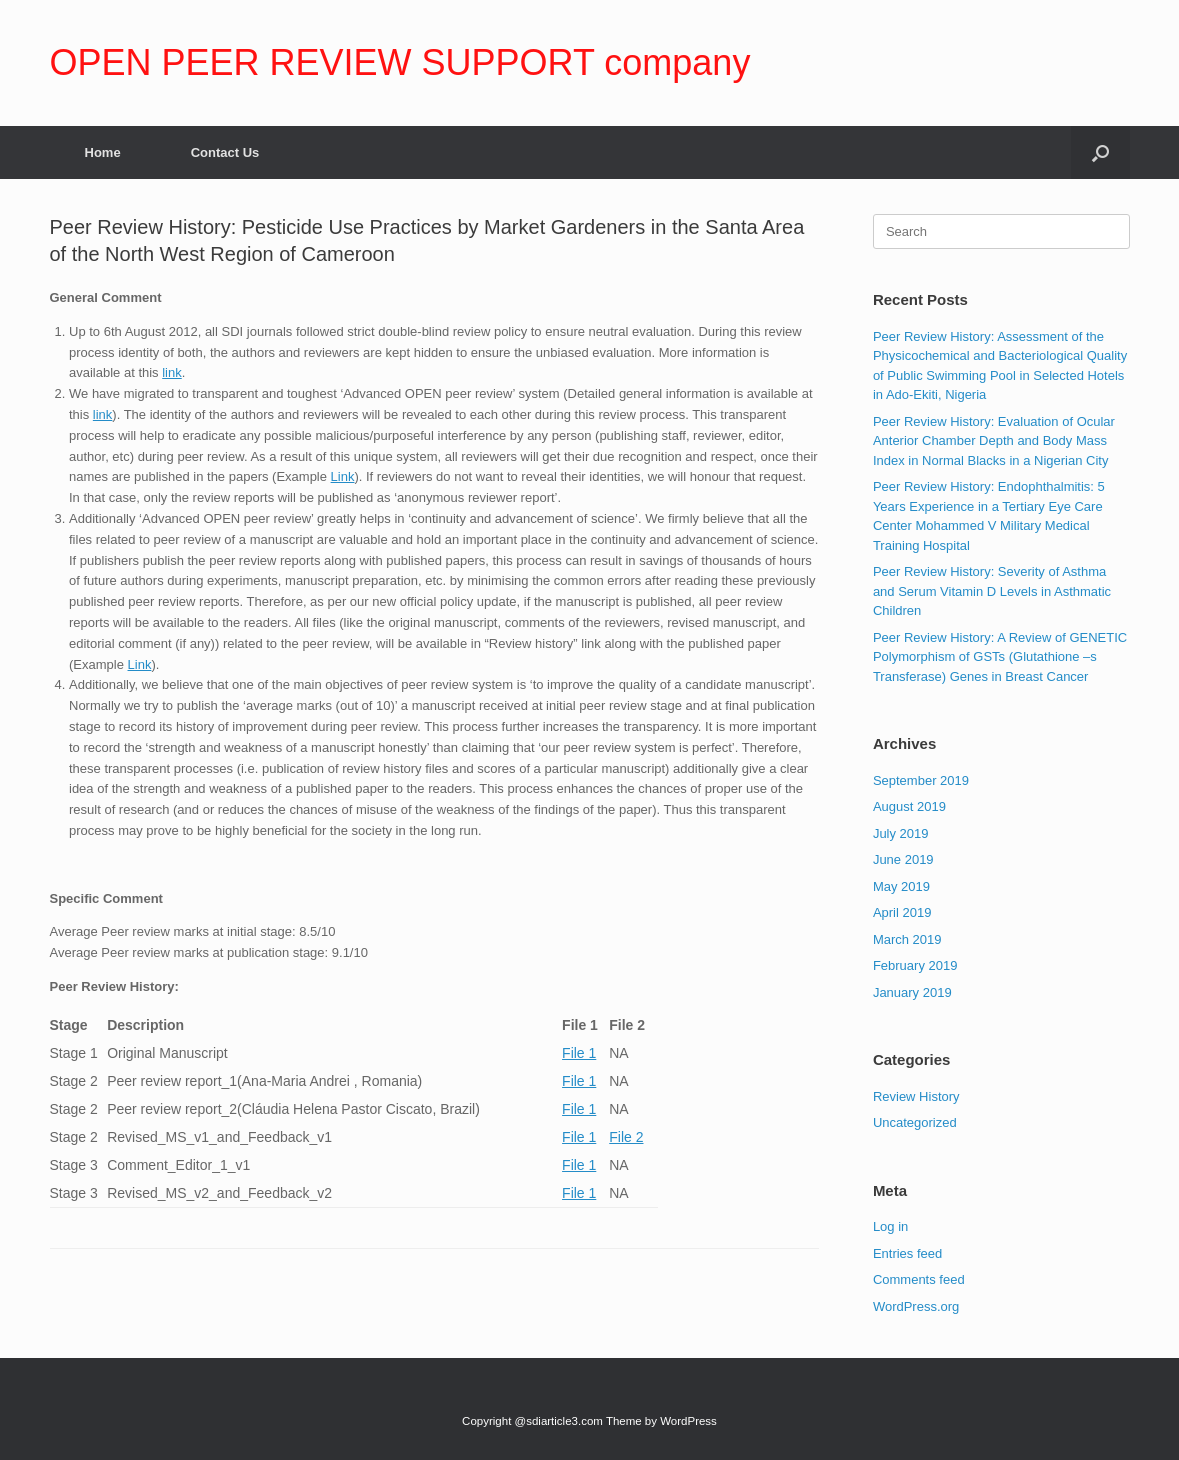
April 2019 (902, 912)
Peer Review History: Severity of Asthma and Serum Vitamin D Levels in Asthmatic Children (992, 591)
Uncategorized (915, 1122)
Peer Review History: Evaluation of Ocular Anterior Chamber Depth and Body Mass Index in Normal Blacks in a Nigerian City (994, 441)
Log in (890, 1226)
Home (103, 152)
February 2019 (915, 965)
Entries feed (907, 1253)
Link (343, 476)
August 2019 (909, 806)
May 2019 (901, 886)
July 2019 (901, 833)
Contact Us (225, 152)
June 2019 (903, 859)
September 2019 (921, 780)
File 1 (579, 1053)
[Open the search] (1100, 152)
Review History (916, 1096)
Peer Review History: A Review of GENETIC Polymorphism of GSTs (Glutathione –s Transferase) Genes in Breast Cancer (1000, 657)
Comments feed (919, 1279)
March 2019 (907, 939)
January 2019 (912, 992)
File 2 (626, 1137)
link (172, 372)
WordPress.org (916, 1306)
